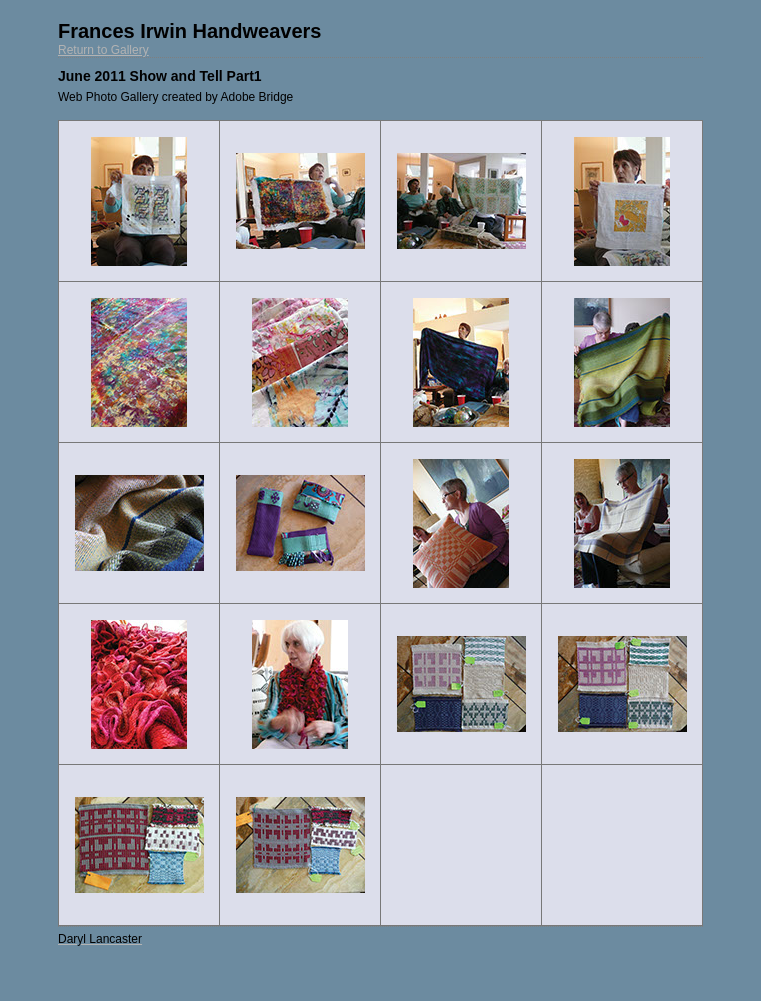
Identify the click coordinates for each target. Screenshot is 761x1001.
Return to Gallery (103, 50)
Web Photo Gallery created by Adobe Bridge (175, 97)
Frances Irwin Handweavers (189, 31)
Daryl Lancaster (100, 939)
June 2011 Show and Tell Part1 (160, 76)
